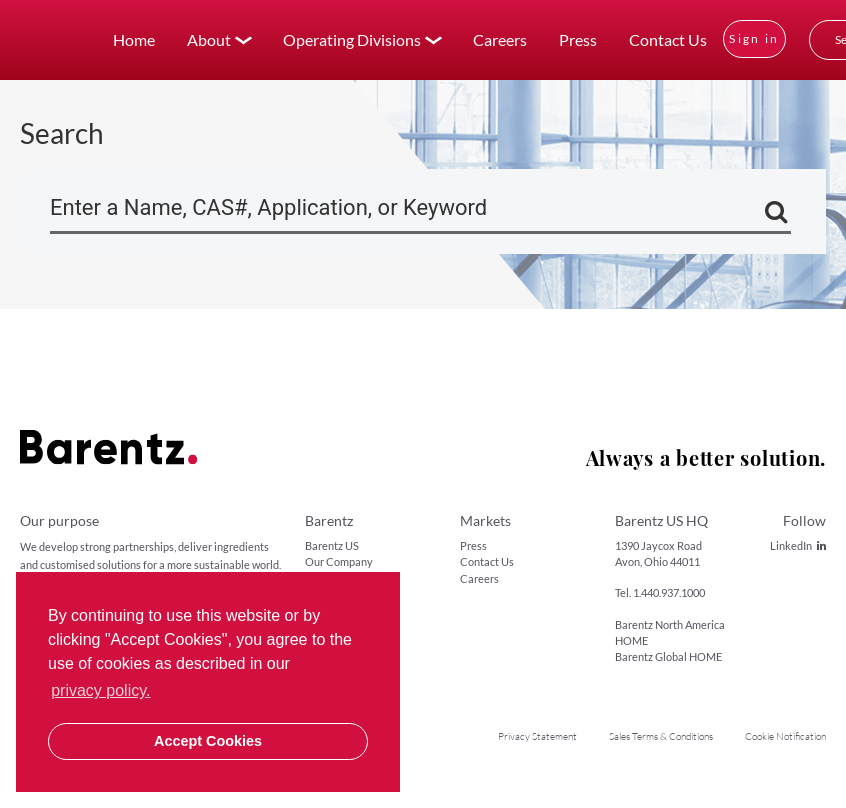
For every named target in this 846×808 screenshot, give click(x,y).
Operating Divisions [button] (352, 39)
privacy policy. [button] (100, 690)
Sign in (754, 38)
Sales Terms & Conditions (661, 736)
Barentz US (332, 545)
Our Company (339, 561)
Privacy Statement (537, 736)
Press (578, 39)
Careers (500, 39)
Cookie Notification (785, 736)
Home (134, 39)
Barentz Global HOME (668, 656)
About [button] (209, 39)
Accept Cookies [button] (208, 741)
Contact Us (668, 39)
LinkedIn (798, 545)
